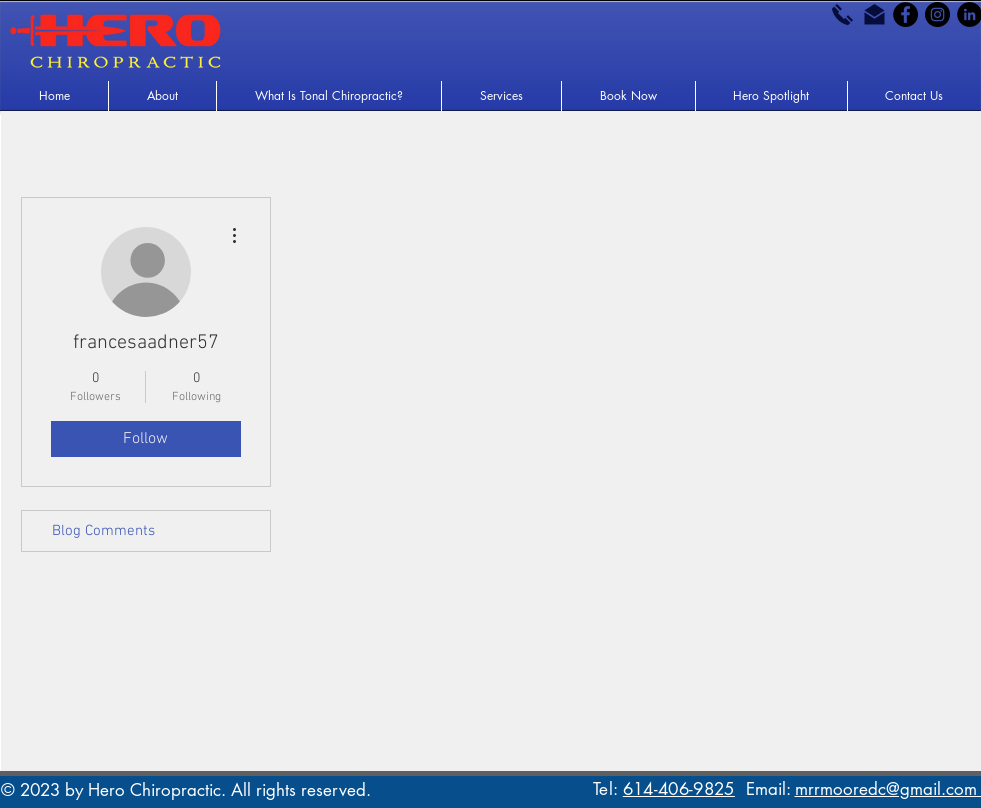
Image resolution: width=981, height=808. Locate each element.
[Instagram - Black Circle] (937, 14)
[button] (162, 96)
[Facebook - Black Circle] (905, 14)
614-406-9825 (679, 789)
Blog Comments (103, 531)
